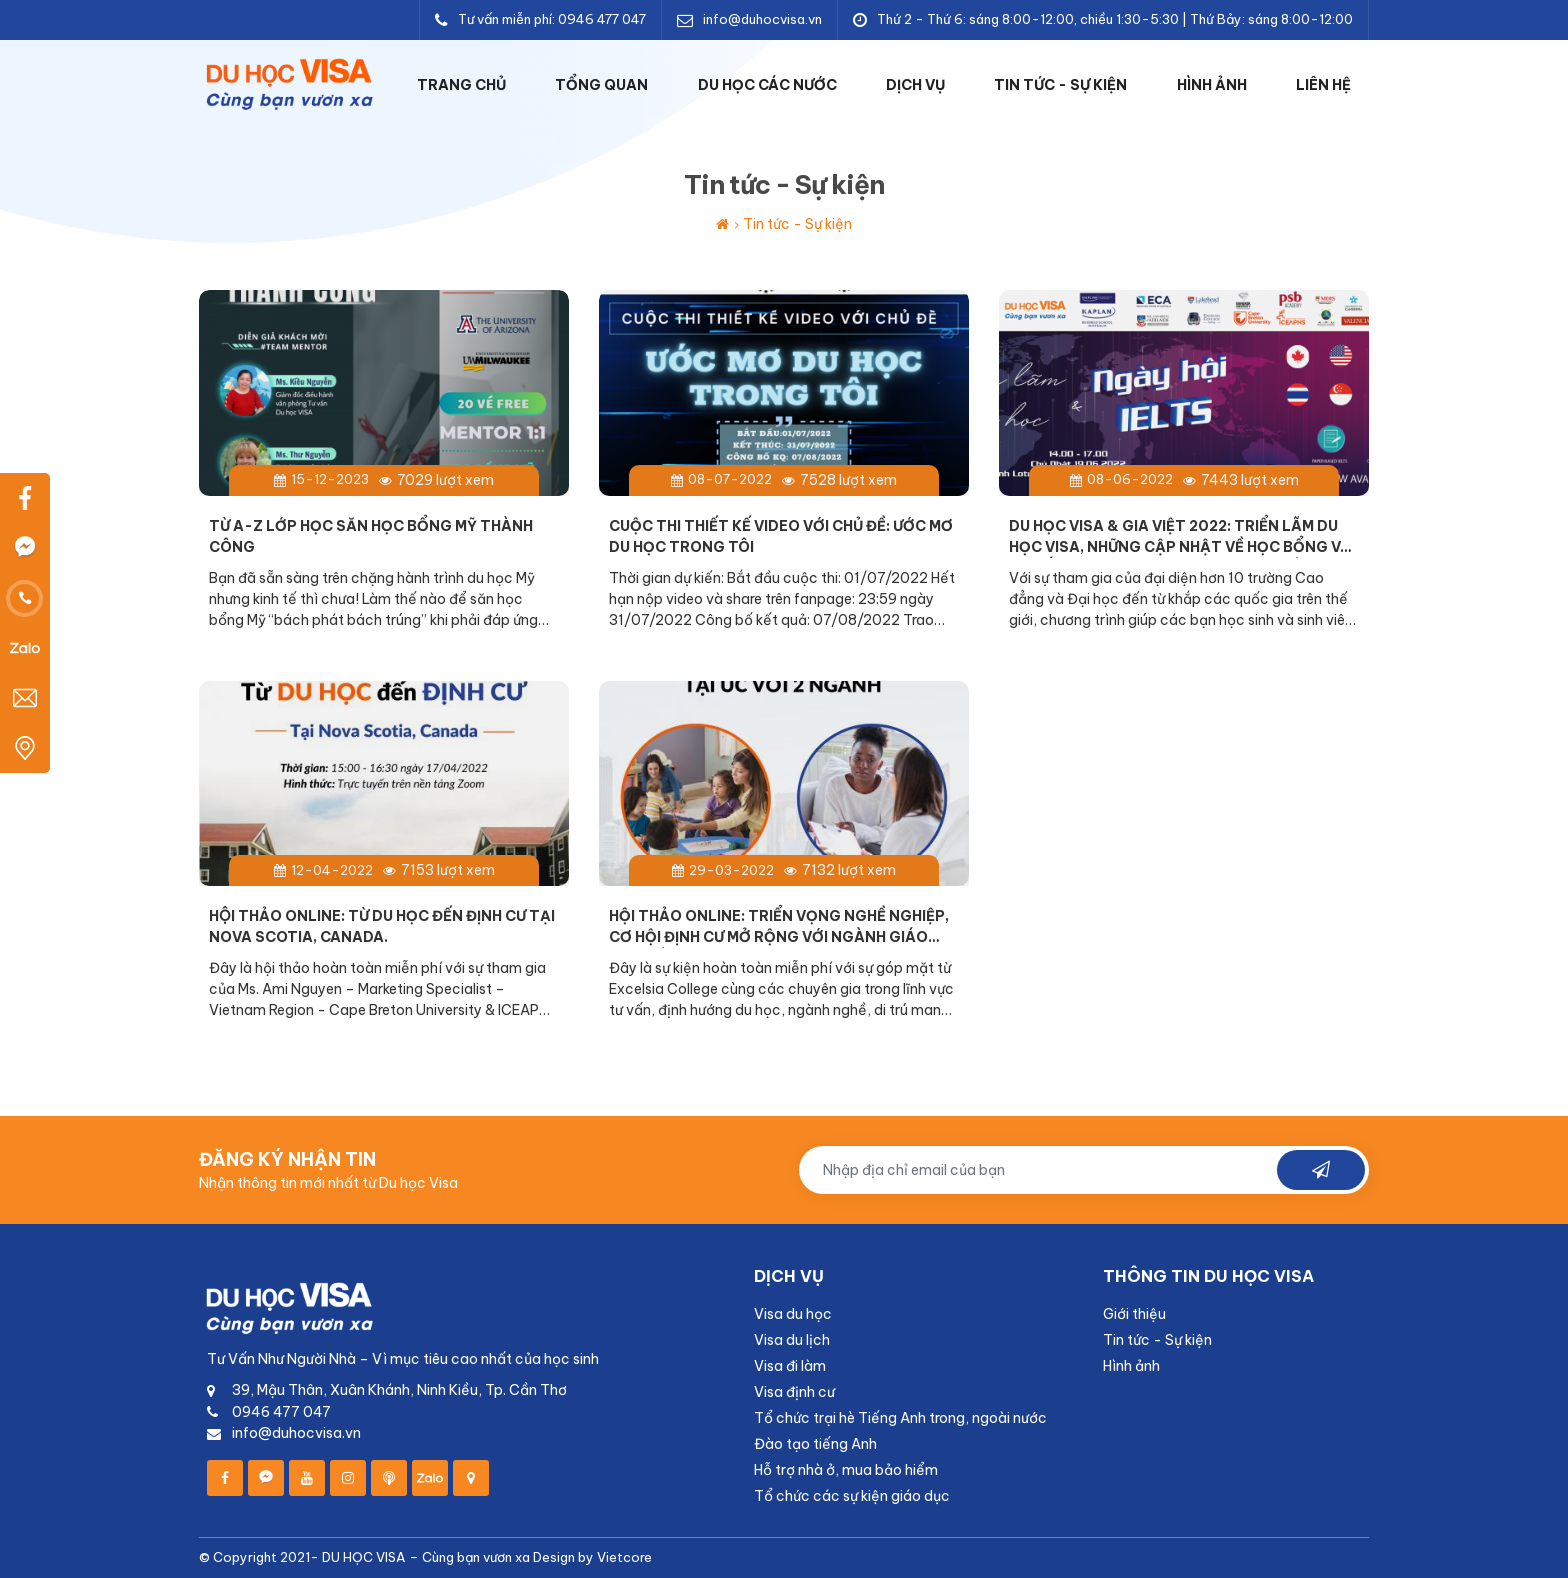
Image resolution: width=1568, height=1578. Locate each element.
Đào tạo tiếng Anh (815, 1444)
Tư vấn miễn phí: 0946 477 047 (552, 19)
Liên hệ (1323, 85)
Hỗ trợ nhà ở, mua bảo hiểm (846, 1470)
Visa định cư (794, 1392)
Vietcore (624, 1557)
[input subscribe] (1084, 1170)
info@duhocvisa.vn (762, 19)
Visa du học (793, 1314)
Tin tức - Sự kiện (1060, 85)
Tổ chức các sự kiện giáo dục (852, 1496)
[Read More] (384, 470)
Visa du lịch (792, 1340)
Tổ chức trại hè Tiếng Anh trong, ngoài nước (900, 1418)
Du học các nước (767, 85)
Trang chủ (461, 85)
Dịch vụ (915, 85)
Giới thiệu (1134, 1314)
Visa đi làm (790, 1366)
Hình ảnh (1212, 85)
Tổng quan (601, 85)
